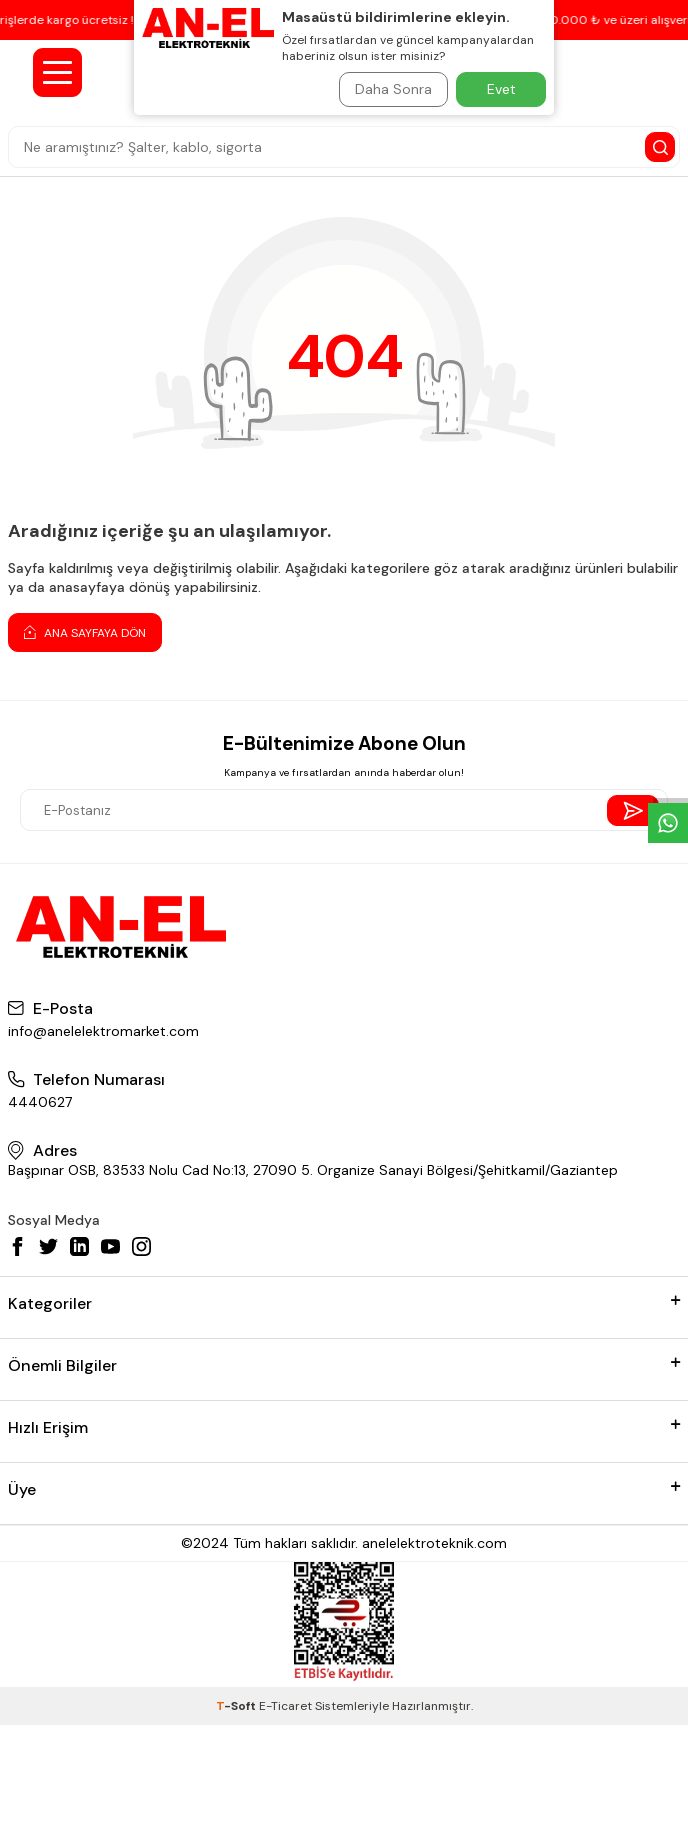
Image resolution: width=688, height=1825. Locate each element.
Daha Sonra (393, 89)
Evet (501, 89)
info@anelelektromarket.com (103, 1031)
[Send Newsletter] (633, 810)
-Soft (237, 1706)
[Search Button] (660, 147)
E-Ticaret (285, 1706)
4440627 (40, 1102)
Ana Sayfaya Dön (85, 632)
